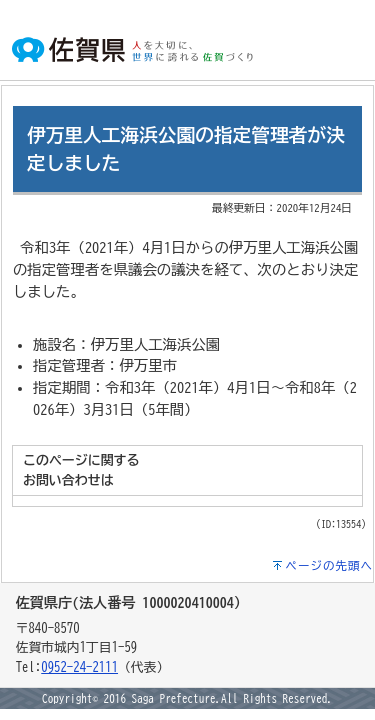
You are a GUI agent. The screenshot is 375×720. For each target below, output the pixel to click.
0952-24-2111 (79, 667)
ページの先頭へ (330, 565)
